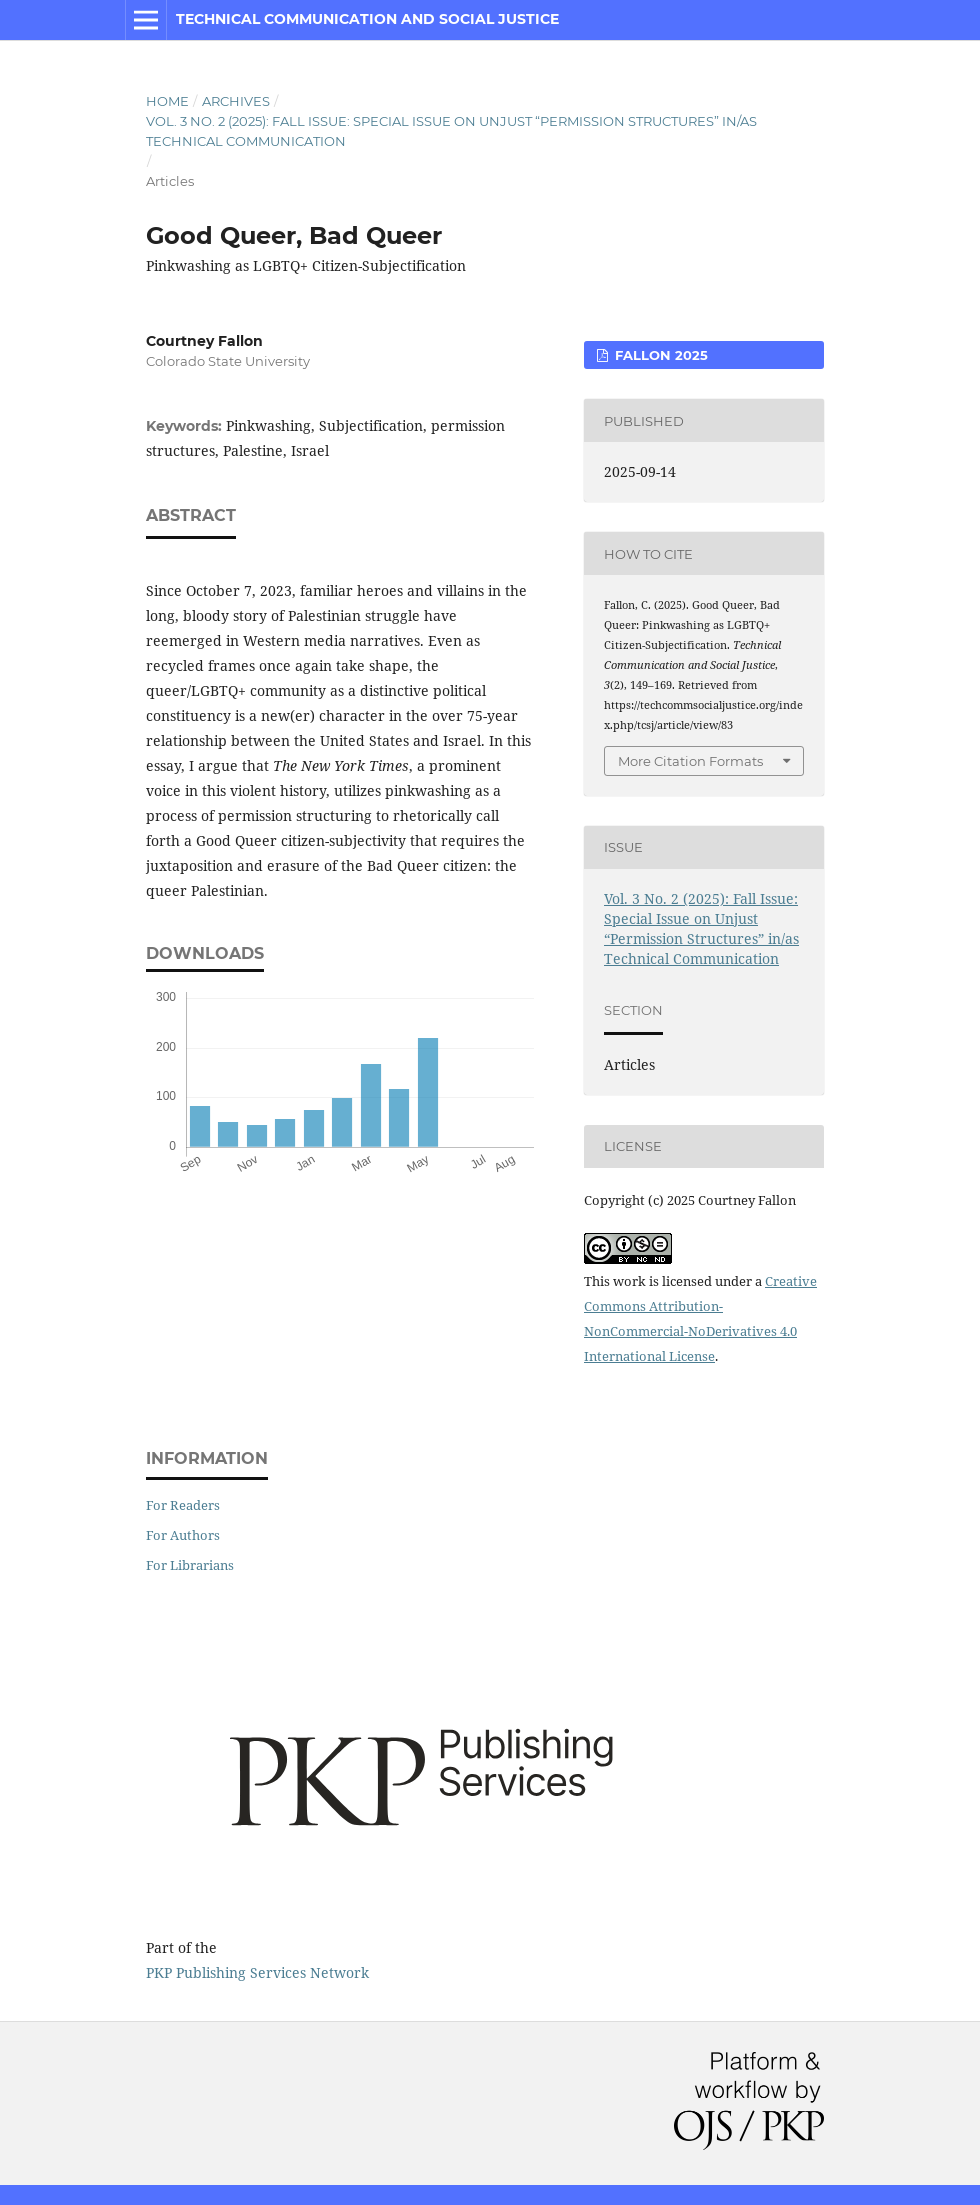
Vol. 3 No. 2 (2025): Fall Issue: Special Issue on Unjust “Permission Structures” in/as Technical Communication (451, 131)
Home (167, 101)
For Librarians (190, 1565)
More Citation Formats (690, 761)
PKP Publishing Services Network (257, 1972)
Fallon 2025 (659, 355)
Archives (236, 101)
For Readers (183, 1505)
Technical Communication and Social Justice (367, 19)
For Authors (183, 1535)
